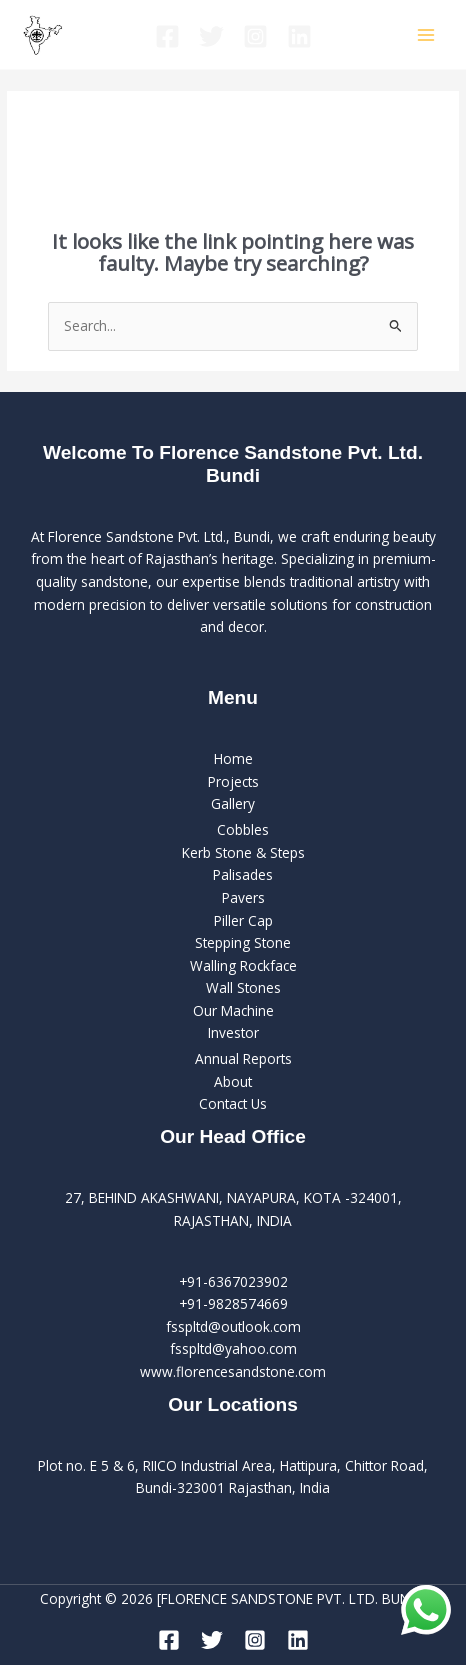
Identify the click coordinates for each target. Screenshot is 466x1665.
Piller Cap (243, 920)
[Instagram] (255, 36)
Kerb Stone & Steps (243, 852)
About (233, 1081)
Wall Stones (243, 987)
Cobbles (243, 829)
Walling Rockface (243, 965)
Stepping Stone (243, 942)
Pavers (243, 897)
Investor (233, 1032)
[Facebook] (167, 36)
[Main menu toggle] (426, 34)
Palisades (243, 874)
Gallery (233, 803)
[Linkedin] (299, 36)
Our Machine (233, 1010)
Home (233, 758)
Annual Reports (243, 1058)
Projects (233, 781)
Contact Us (233, 1103)
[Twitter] (211, 36)
